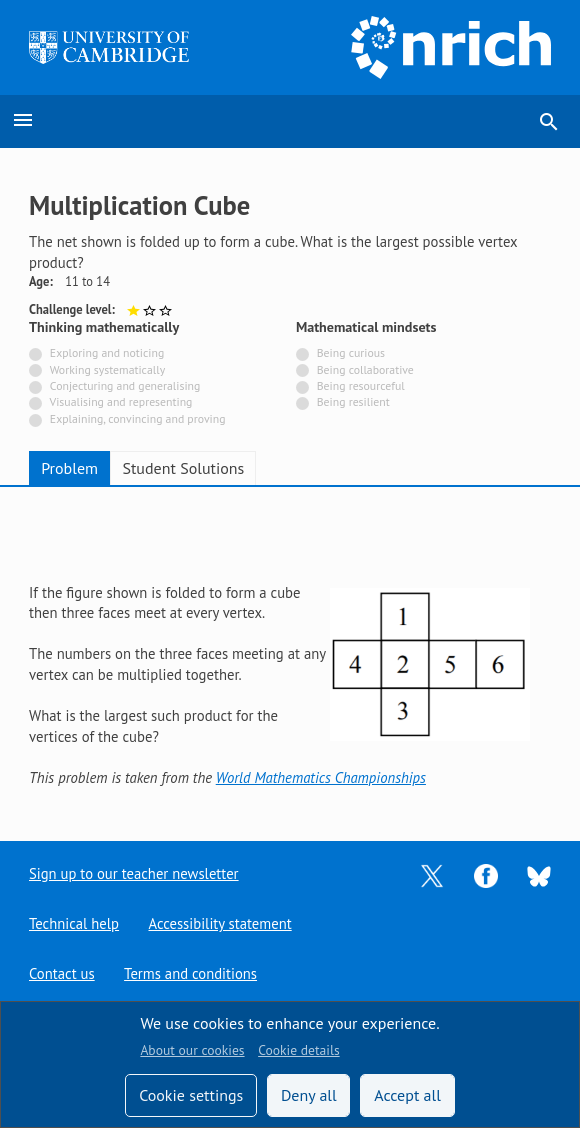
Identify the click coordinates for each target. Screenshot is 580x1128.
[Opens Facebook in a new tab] (486, 874)
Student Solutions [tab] (183, 468)
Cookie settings (191, 1095)
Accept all (407, 1095)
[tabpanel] (290, 648)
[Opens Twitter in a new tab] (432, 874)
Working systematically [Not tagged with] (108, 369)
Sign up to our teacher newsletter (134, 873)
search (549, 122)
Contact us (62, 973)
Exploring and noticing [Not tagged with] (107, 352)
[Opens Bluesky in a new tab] (539, 874)
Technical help (74, 923)
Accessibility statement (220, 923)
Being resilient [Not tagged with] (353, 401)
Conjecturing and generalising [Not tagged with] (125, 385)
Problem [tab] (69, 468)
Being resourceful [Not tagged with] (361, 385)
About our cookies (192, 1050)
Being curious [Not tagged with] (351, 352)
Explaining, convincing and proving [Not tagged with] (138, 418)
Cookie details (298, 1050)
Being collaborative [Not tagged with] (365, 369)
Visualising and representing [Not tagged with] (121, 401)
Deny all (309, 1095)
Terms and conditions (190, 973)
